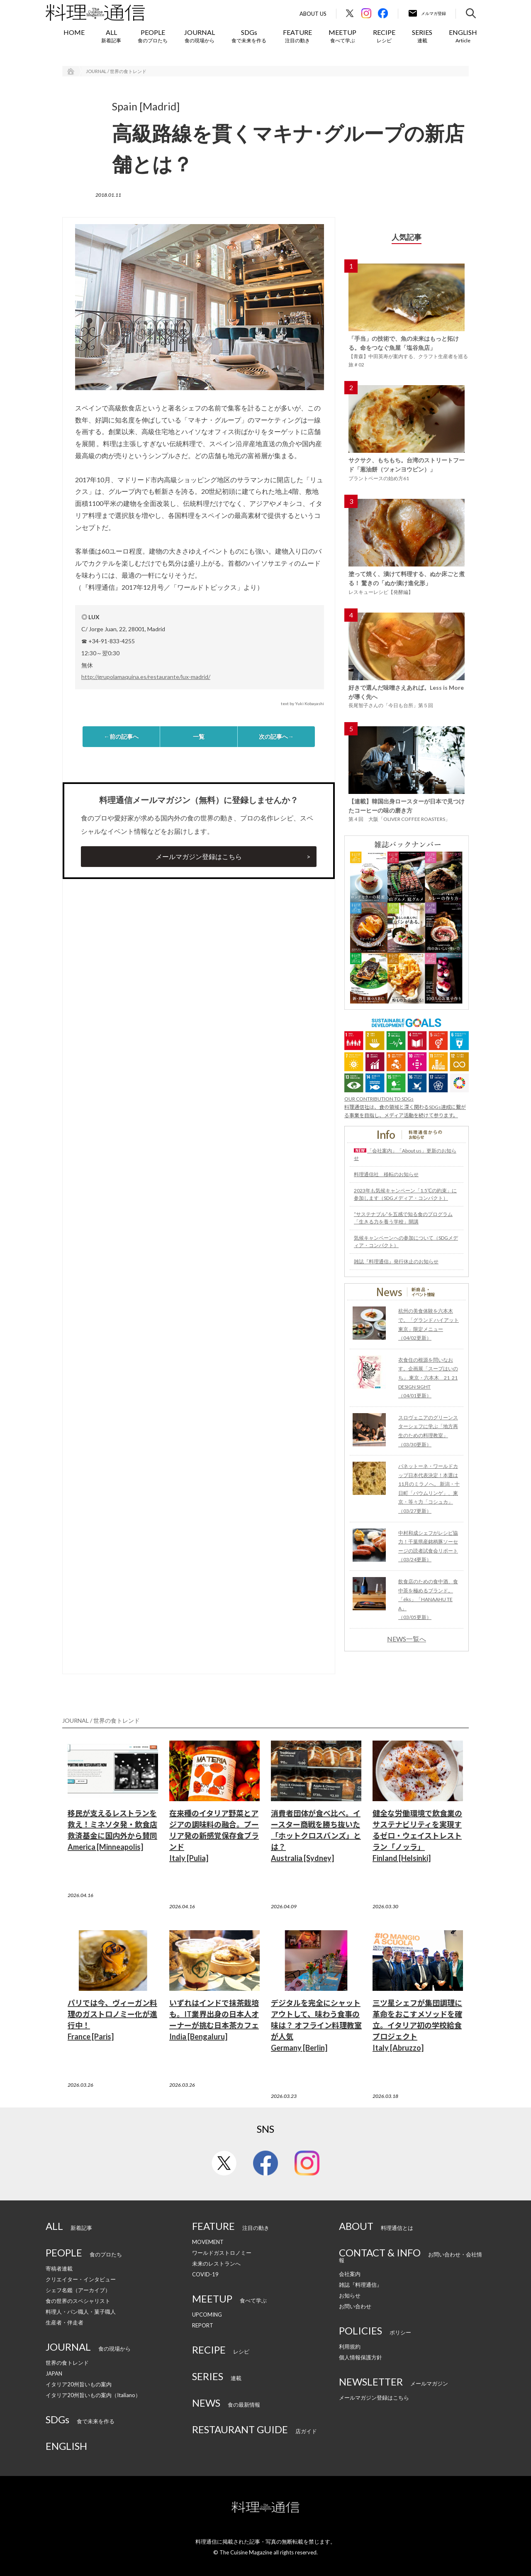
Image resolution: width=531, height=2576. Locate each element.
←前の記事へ (121, 736)
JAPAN (54, 2373)
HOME (74, 32)
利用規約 (349, 2346)
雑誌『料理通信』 (360, 2284)
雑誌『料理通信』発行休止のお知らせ (396, 1261)
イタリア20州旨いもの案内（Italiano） (93, 2395)
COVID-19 (205, 2274)
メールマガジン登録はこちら (199, 856)
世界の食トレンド (67, 2362)
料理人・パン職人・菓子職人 (81, 2311)
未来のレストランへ (216, 2263)
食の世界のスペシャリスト (78, 2301)
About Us (313, 14)
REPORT (202, 2325)
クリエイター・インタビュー (81, 2279)
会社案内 (349, 2274)
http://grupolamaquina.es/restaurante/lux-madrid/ (145, 676)
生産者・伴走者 (64, 2322)
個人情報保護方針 (360, 2357)
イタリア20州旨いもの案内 (79, 2384)
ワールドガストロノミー (221, 2252)
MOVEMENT (208, 2242)
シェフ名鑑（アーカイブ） (78, 2290)
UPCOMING (207, 2314)
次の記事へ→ (276, 736)
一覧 (199, 736)
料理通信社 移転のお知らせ (386, 1174)
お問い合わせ (355, 2306)
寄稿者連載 (59, 2268)
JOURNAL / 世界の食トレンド (116, 71)
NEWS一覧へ (406, 1639)
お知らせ (349, 2295)
